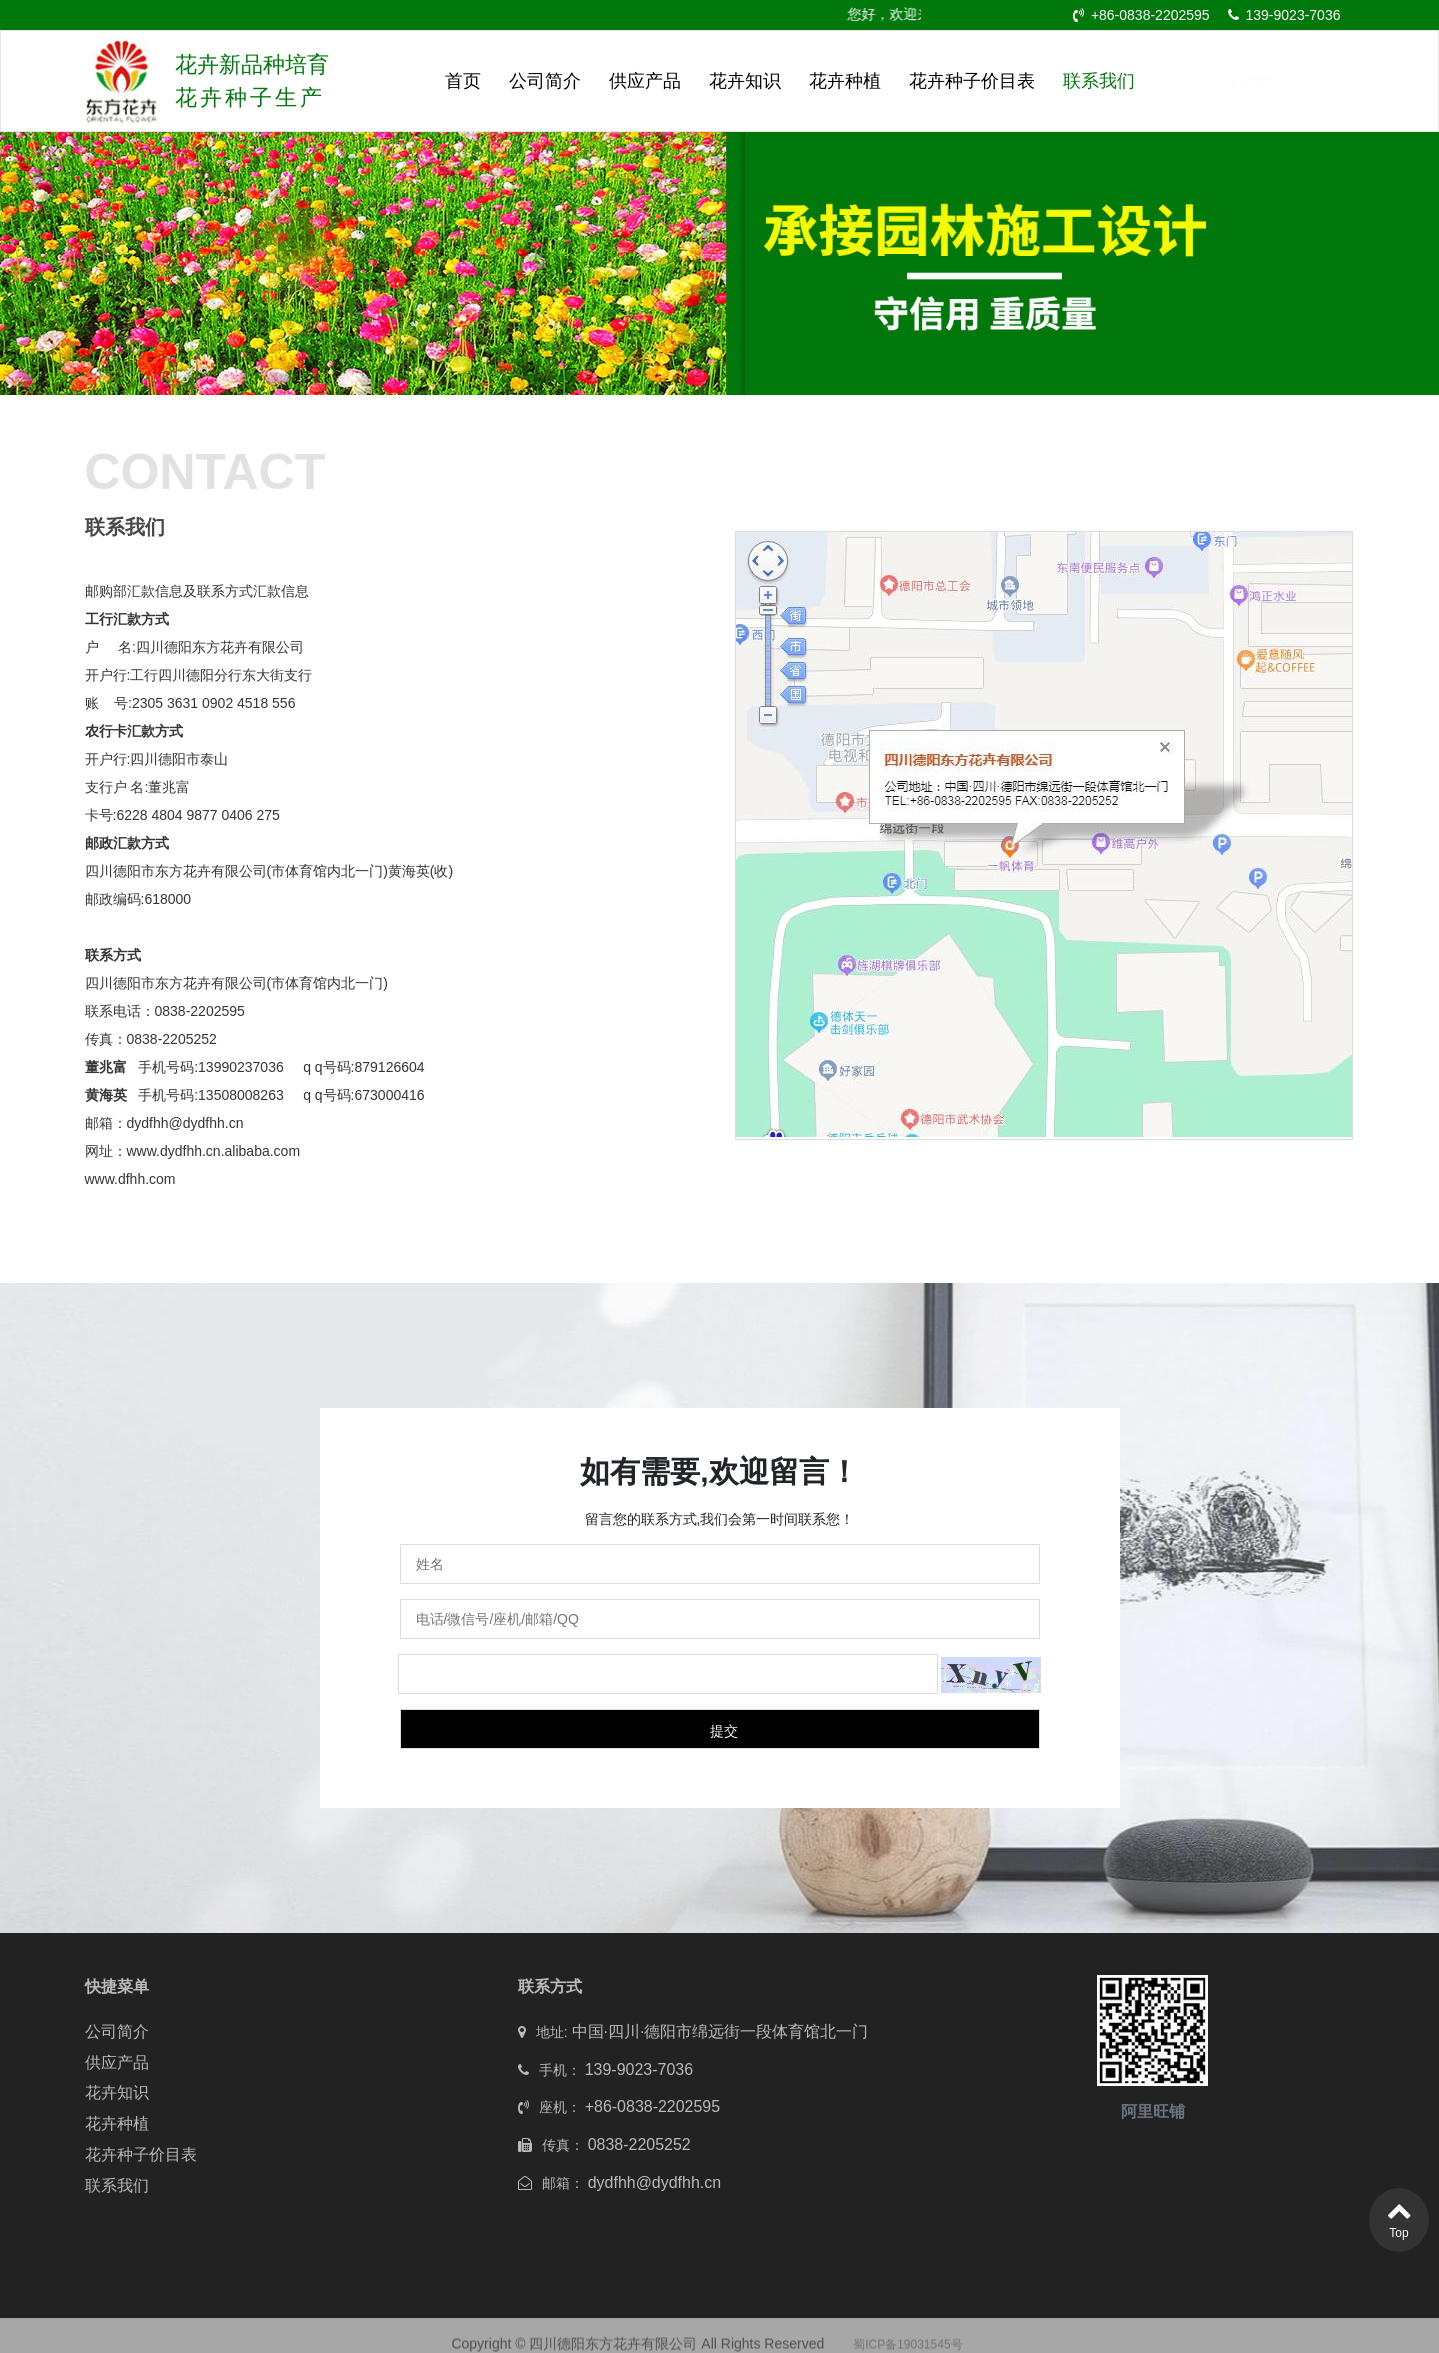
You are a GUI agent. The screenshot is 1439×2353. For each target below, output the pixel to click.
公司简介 (545, 81)
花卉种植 (845, 81)
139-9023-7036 (1284, 15)
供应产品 (645, 81)
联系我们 (1099, 81)
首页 (463, 81)
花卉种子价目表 (972, 81)
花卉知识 (745, 81)
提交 (724, 1731)
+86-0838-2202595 (1141, 15)
